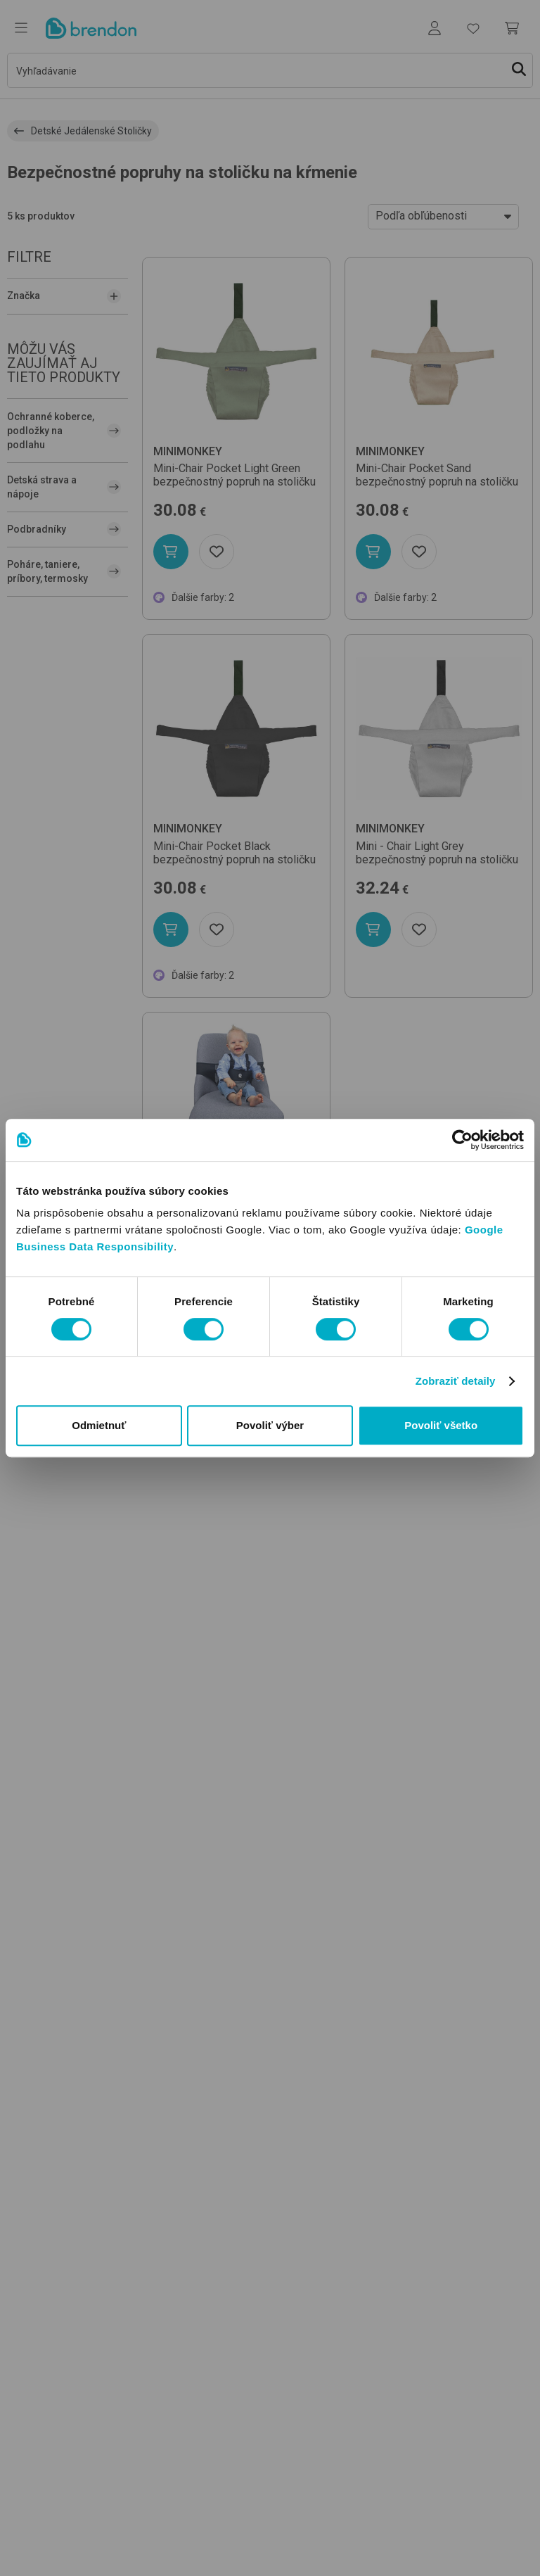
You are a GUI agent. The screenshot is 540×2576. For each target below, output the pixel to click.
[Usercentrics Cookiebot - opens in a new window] (462, 1139)
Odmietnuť (99, 1425)
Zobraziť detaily (456, 1381)
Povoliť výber (270, 1425)
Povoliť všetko (440, 1425)
